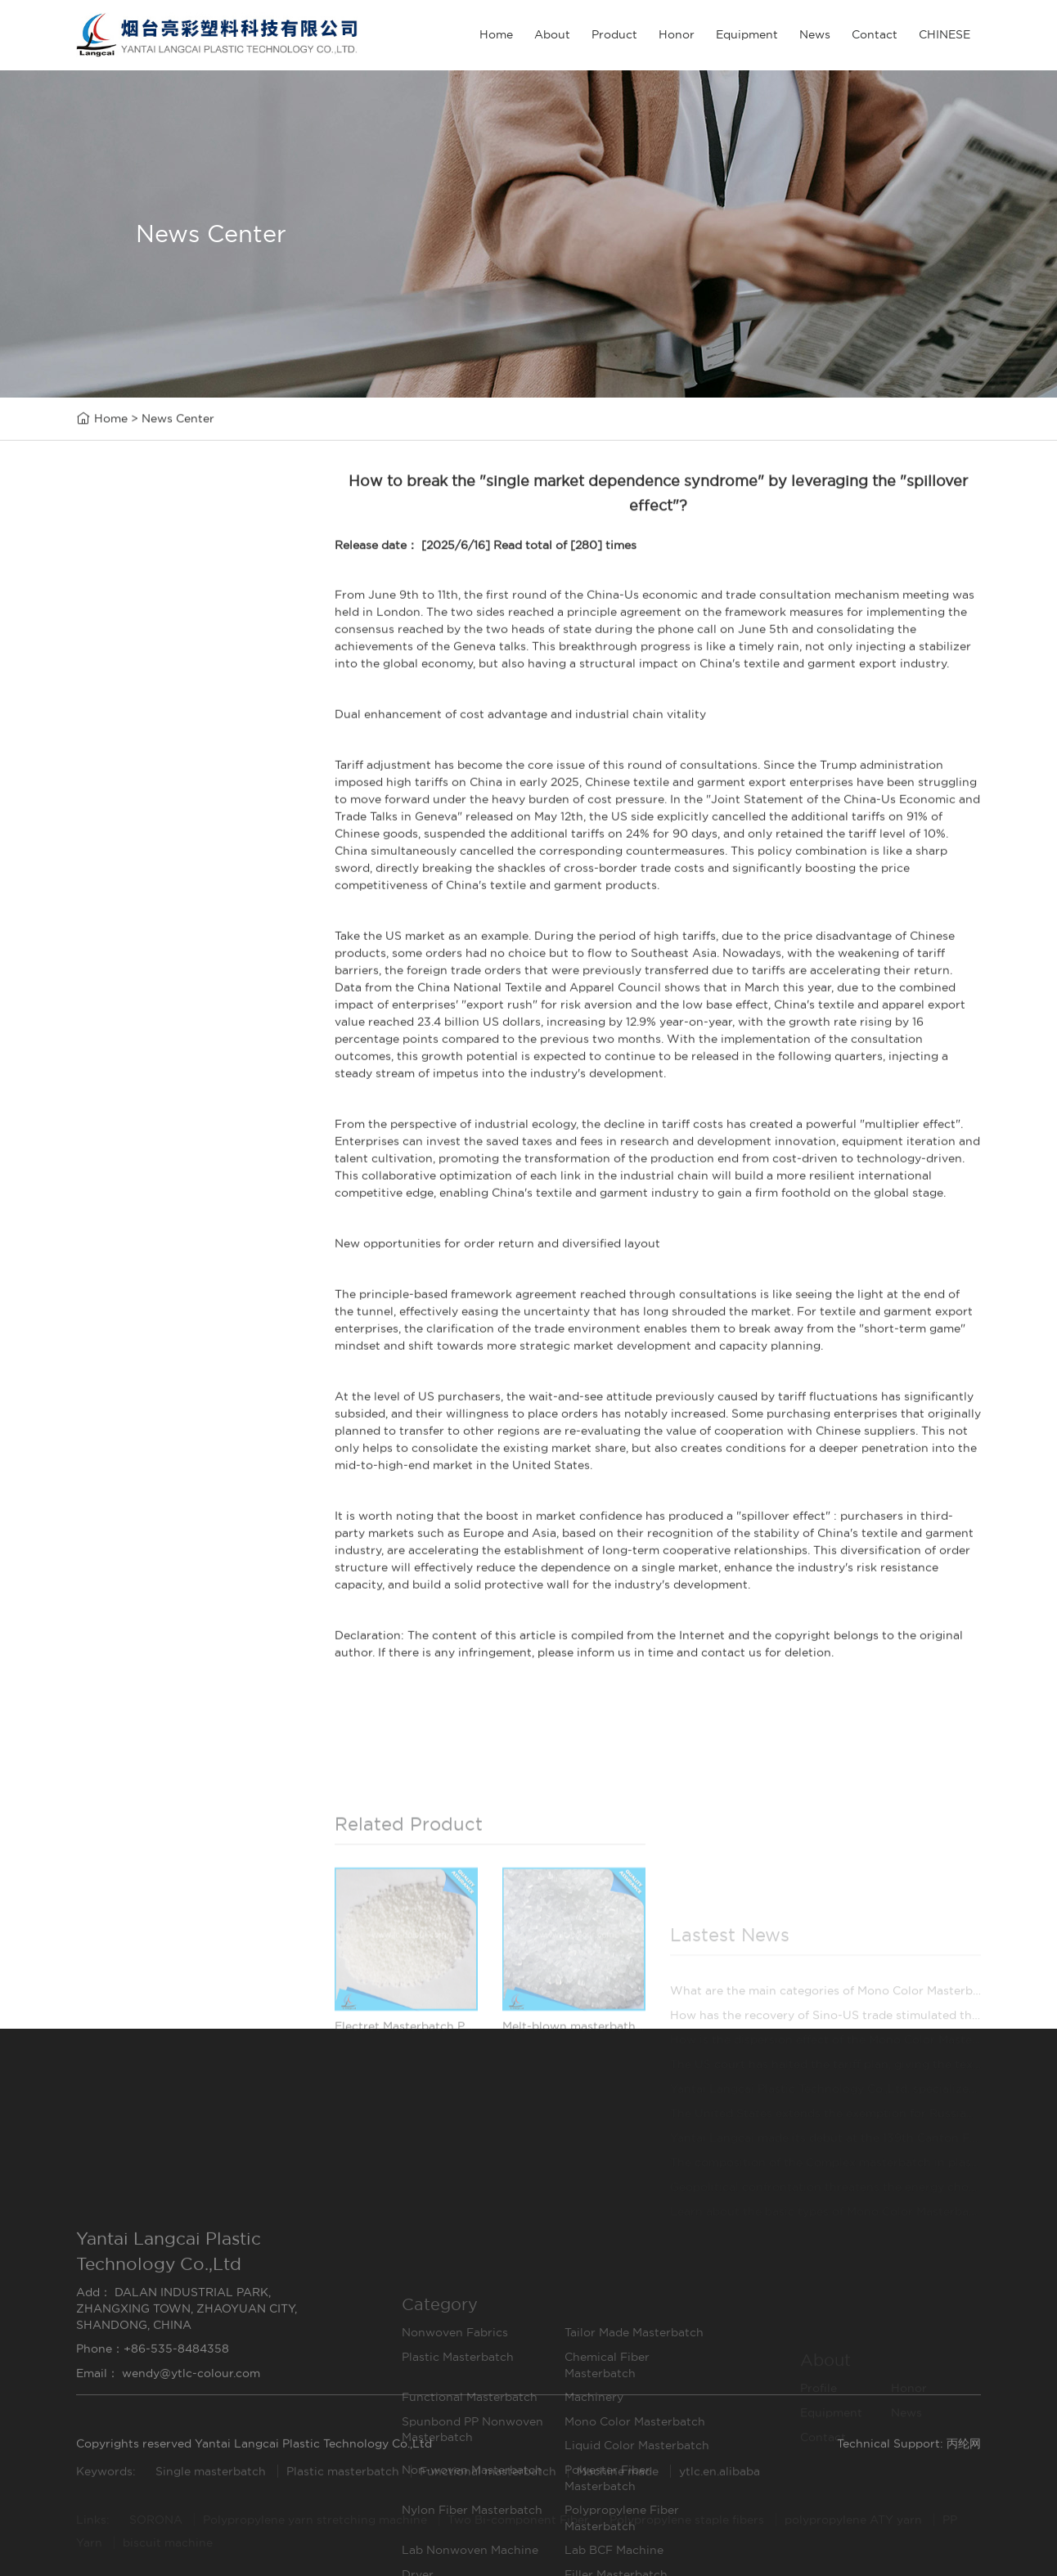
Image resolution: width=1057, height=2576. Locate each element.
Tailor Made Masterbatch (165, 660)
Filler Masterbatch (145, 1182)
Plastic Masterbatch (150, 695)
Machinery (121, 800)
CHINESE (944, 34)
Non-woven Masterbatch (165, 939)
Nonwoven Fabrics (147, 625)
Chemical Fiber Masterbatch (169, 730)
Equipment (747, 34)
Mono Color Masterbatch (166, 869)
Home (496, 34)
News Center (178, 420)
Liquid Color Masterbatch (167, 904)
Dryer (107, 1148)
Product (614, 34)
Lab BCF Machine (144, 1113)
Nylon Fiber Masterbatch (166, 1008)
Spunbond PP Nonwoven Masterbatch (169, 834)
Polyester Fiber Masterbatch (169, 974)
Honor (677, 34)
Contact (874, 34)
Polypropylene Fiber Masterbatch (169, 1043)
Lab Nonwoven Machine (164, 1079)
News (814, 34)
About (552, 34)
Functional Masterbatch (162, 764)
